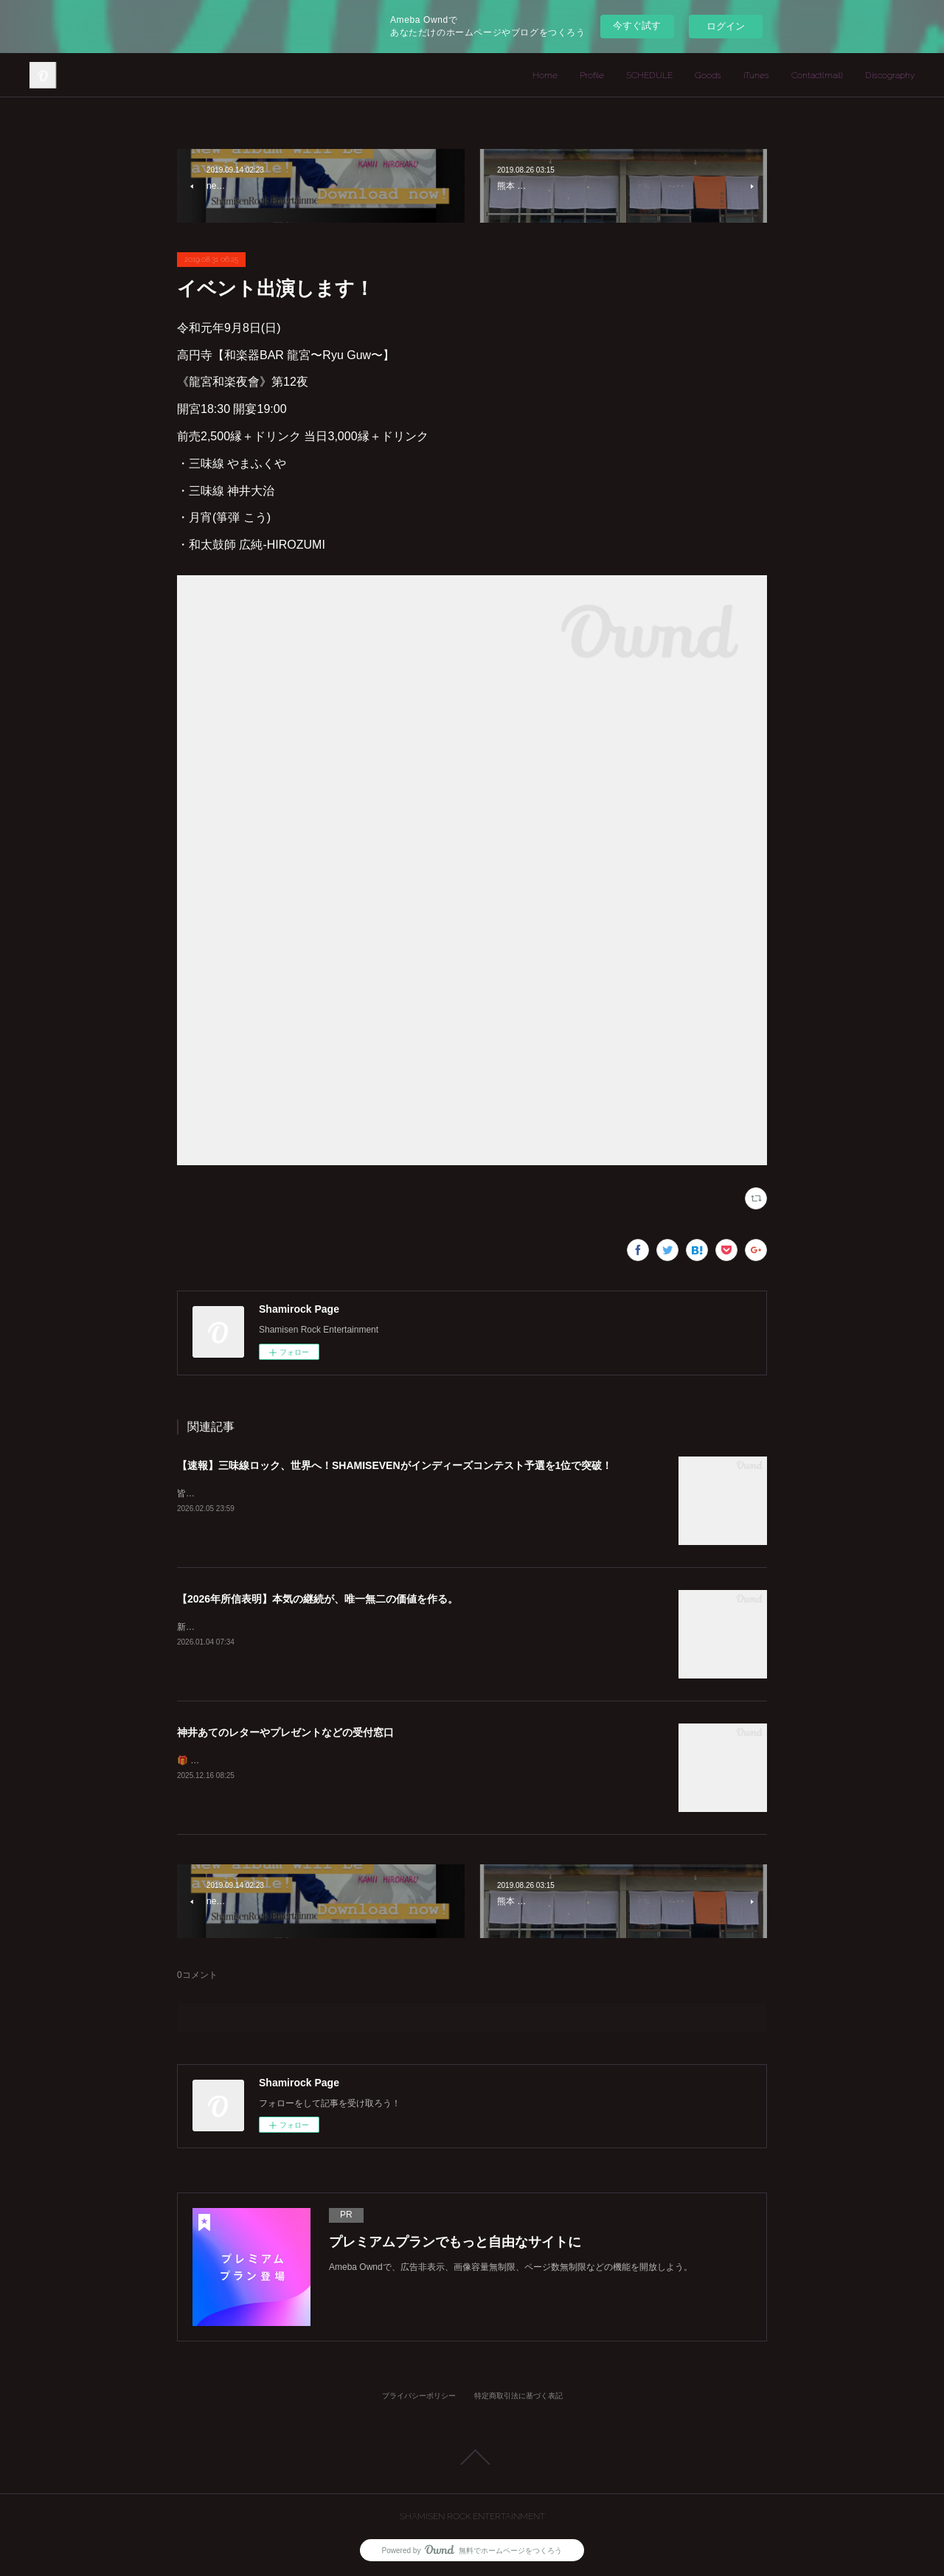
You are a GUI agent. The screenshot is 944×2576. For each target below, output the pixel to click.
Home (545, 75)
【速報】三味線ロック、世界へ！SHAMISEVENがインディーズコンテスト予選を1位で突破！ (394, 1465)
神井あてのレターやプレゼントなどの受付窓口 (285, 1732)
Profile (592, 75)
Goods (708, 75)
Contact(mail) (817, 75)
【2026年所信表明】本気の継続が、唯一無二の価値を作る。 (317, 1599)
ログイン (726, 26)
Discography (889, 75)
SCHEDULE (649, 75)
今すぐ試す (637, 25)
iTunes (756, 75)
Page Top (472, 2457)
